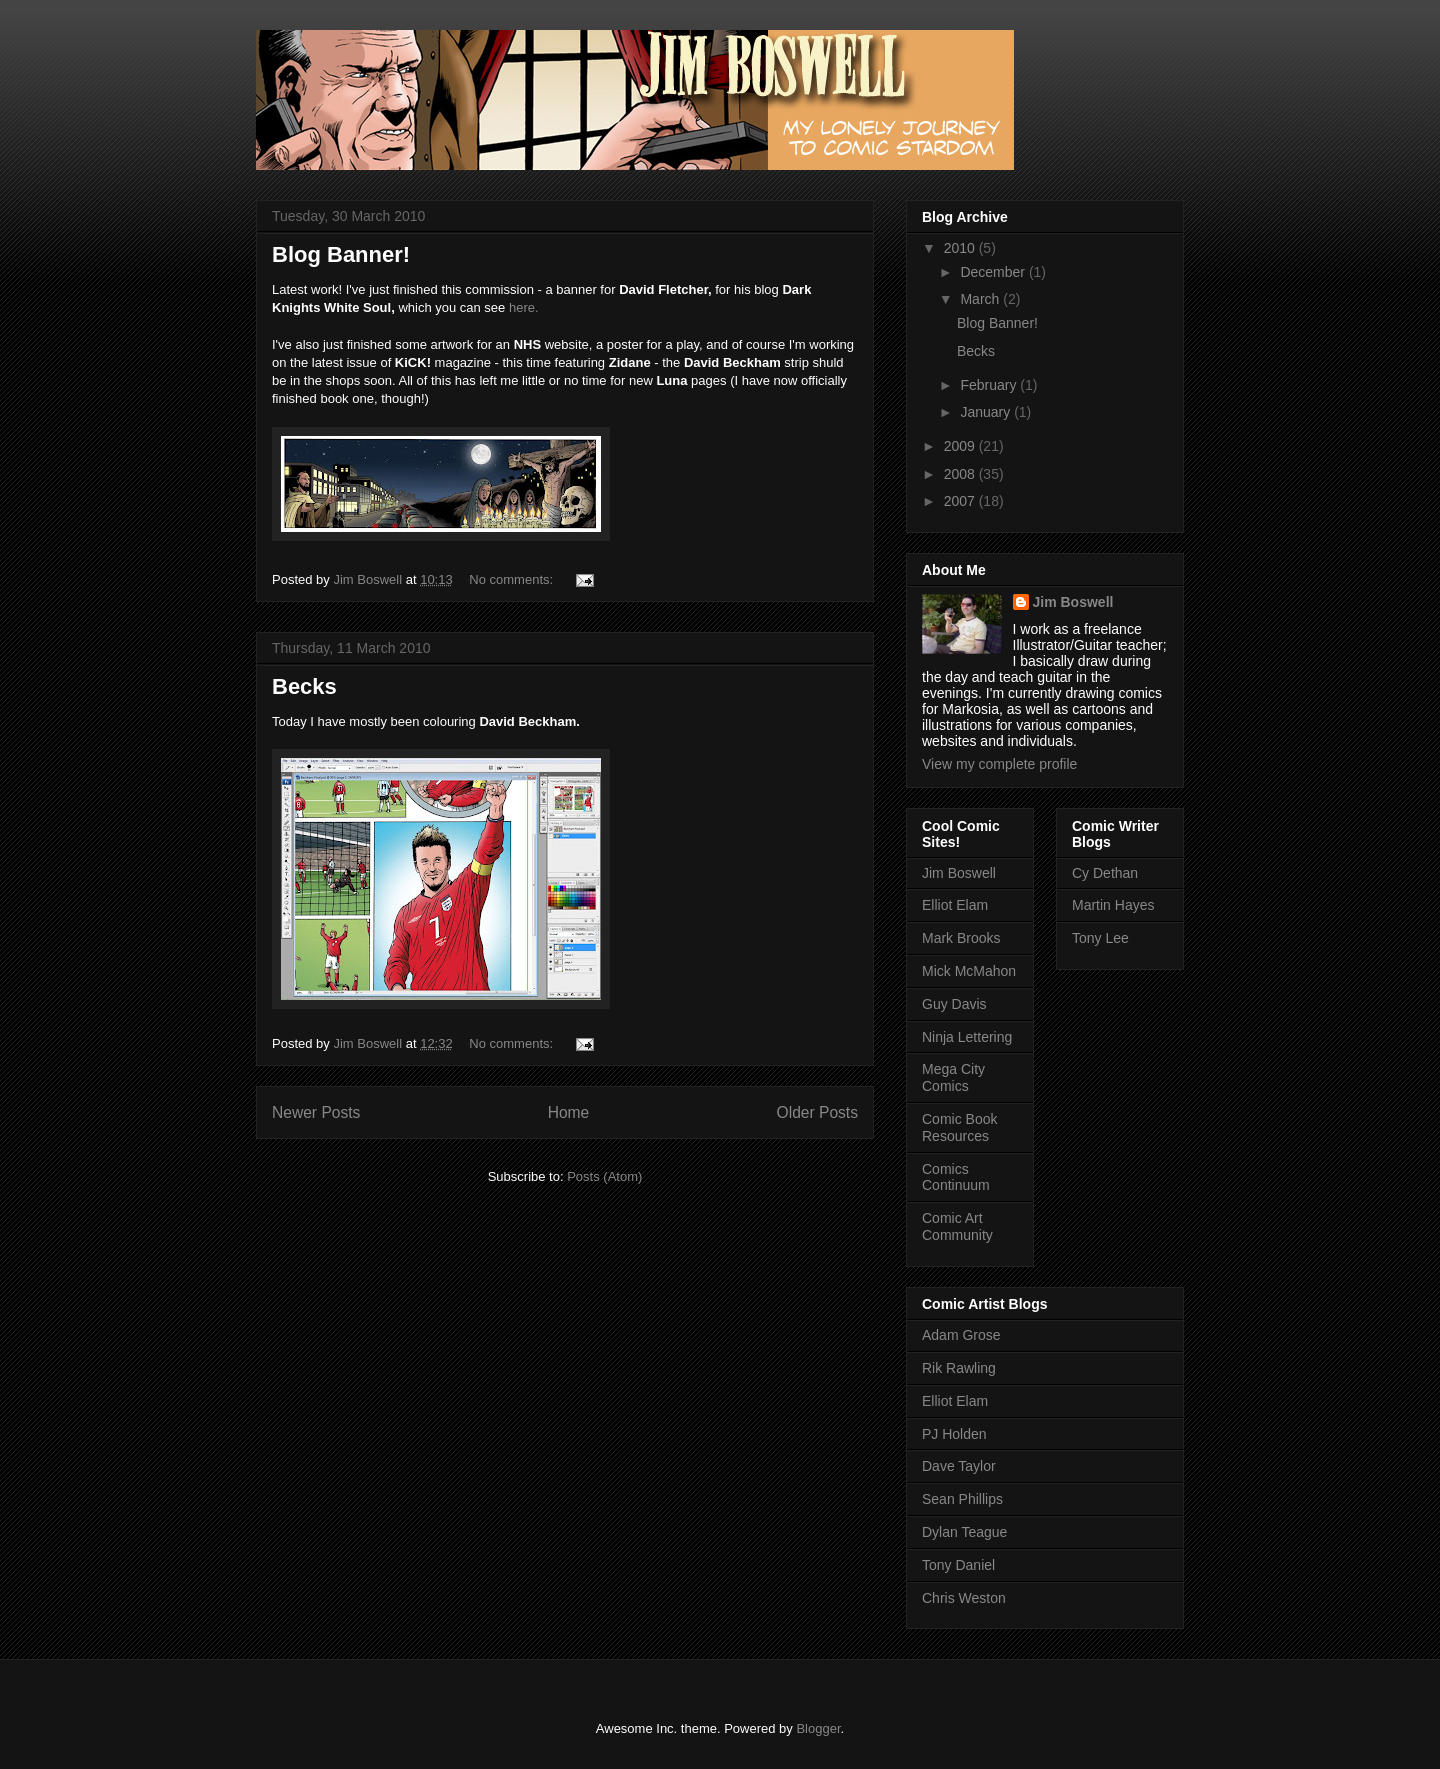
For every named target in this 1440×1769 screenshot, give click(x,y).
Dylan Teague (964, 1532)
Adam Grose (961, 1335)
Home (569, 1112)
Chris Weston (964, 1598)
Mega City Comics (953, 1077)
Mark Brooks (961, 938)
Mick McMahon (969, 971)
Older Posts (817, 1112)
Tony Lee (1100, 938)
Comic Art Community (957, 1226)
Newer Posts (316, 1112)
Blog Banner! (341, 254)
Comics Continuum (956, 1177)
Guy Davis (954, 1004)
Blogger (818, 1728)
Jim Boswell (1073, 602)
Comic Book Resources (959, 1127)
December (994, 272)
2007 (961, 501)
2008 (961, 474)
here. (524, 307)
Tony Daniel (958, 1565)
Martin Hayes (1113, 905)
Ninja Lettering (967, 1037)
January (987, 412)
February (990, 385)
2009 (961, 446)
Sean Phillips (962, 1499)
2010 (961, 248)
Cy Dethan (1105, 873)
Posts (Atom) (604, 1176)
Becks (304, 686)
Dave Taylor (959, 1466)
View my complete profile (999, 764)
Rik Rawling (959, 1368)
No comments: (512, 579)
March (981, 299)
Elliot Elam (955, 905)
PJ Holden (954, 1434)
